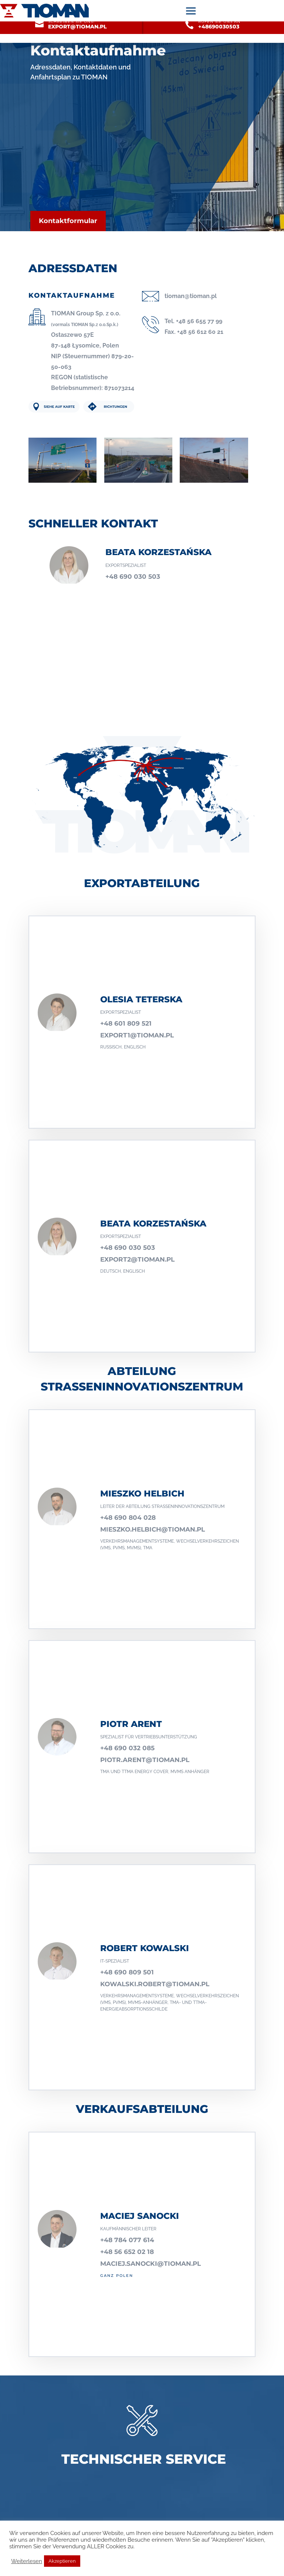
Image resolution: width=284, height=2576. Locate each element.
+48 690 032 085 (127, 1748)
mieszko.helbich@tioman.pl (152, 1529)
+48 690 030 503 (132, 576)
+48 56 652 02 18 (127, 2251)
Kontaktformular (68, 221)
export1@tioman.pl (137, 1035)
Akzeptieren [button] (62, 2561)
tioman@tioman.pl (191, 296)
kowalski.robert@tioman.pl (154, 1984)
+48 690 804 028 (128, 1517)
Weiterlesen (26, 2561)
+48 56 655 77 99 (199, 321)
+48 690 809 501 (127, 1972)
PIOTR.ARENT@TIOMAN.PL (144, 1759)
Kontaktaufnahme (98, 50)
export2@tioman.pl (137, 1259)
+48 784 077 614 (127, 2240)
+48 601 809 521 (126, 1023)
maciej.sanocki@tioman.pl (150, 2263)
